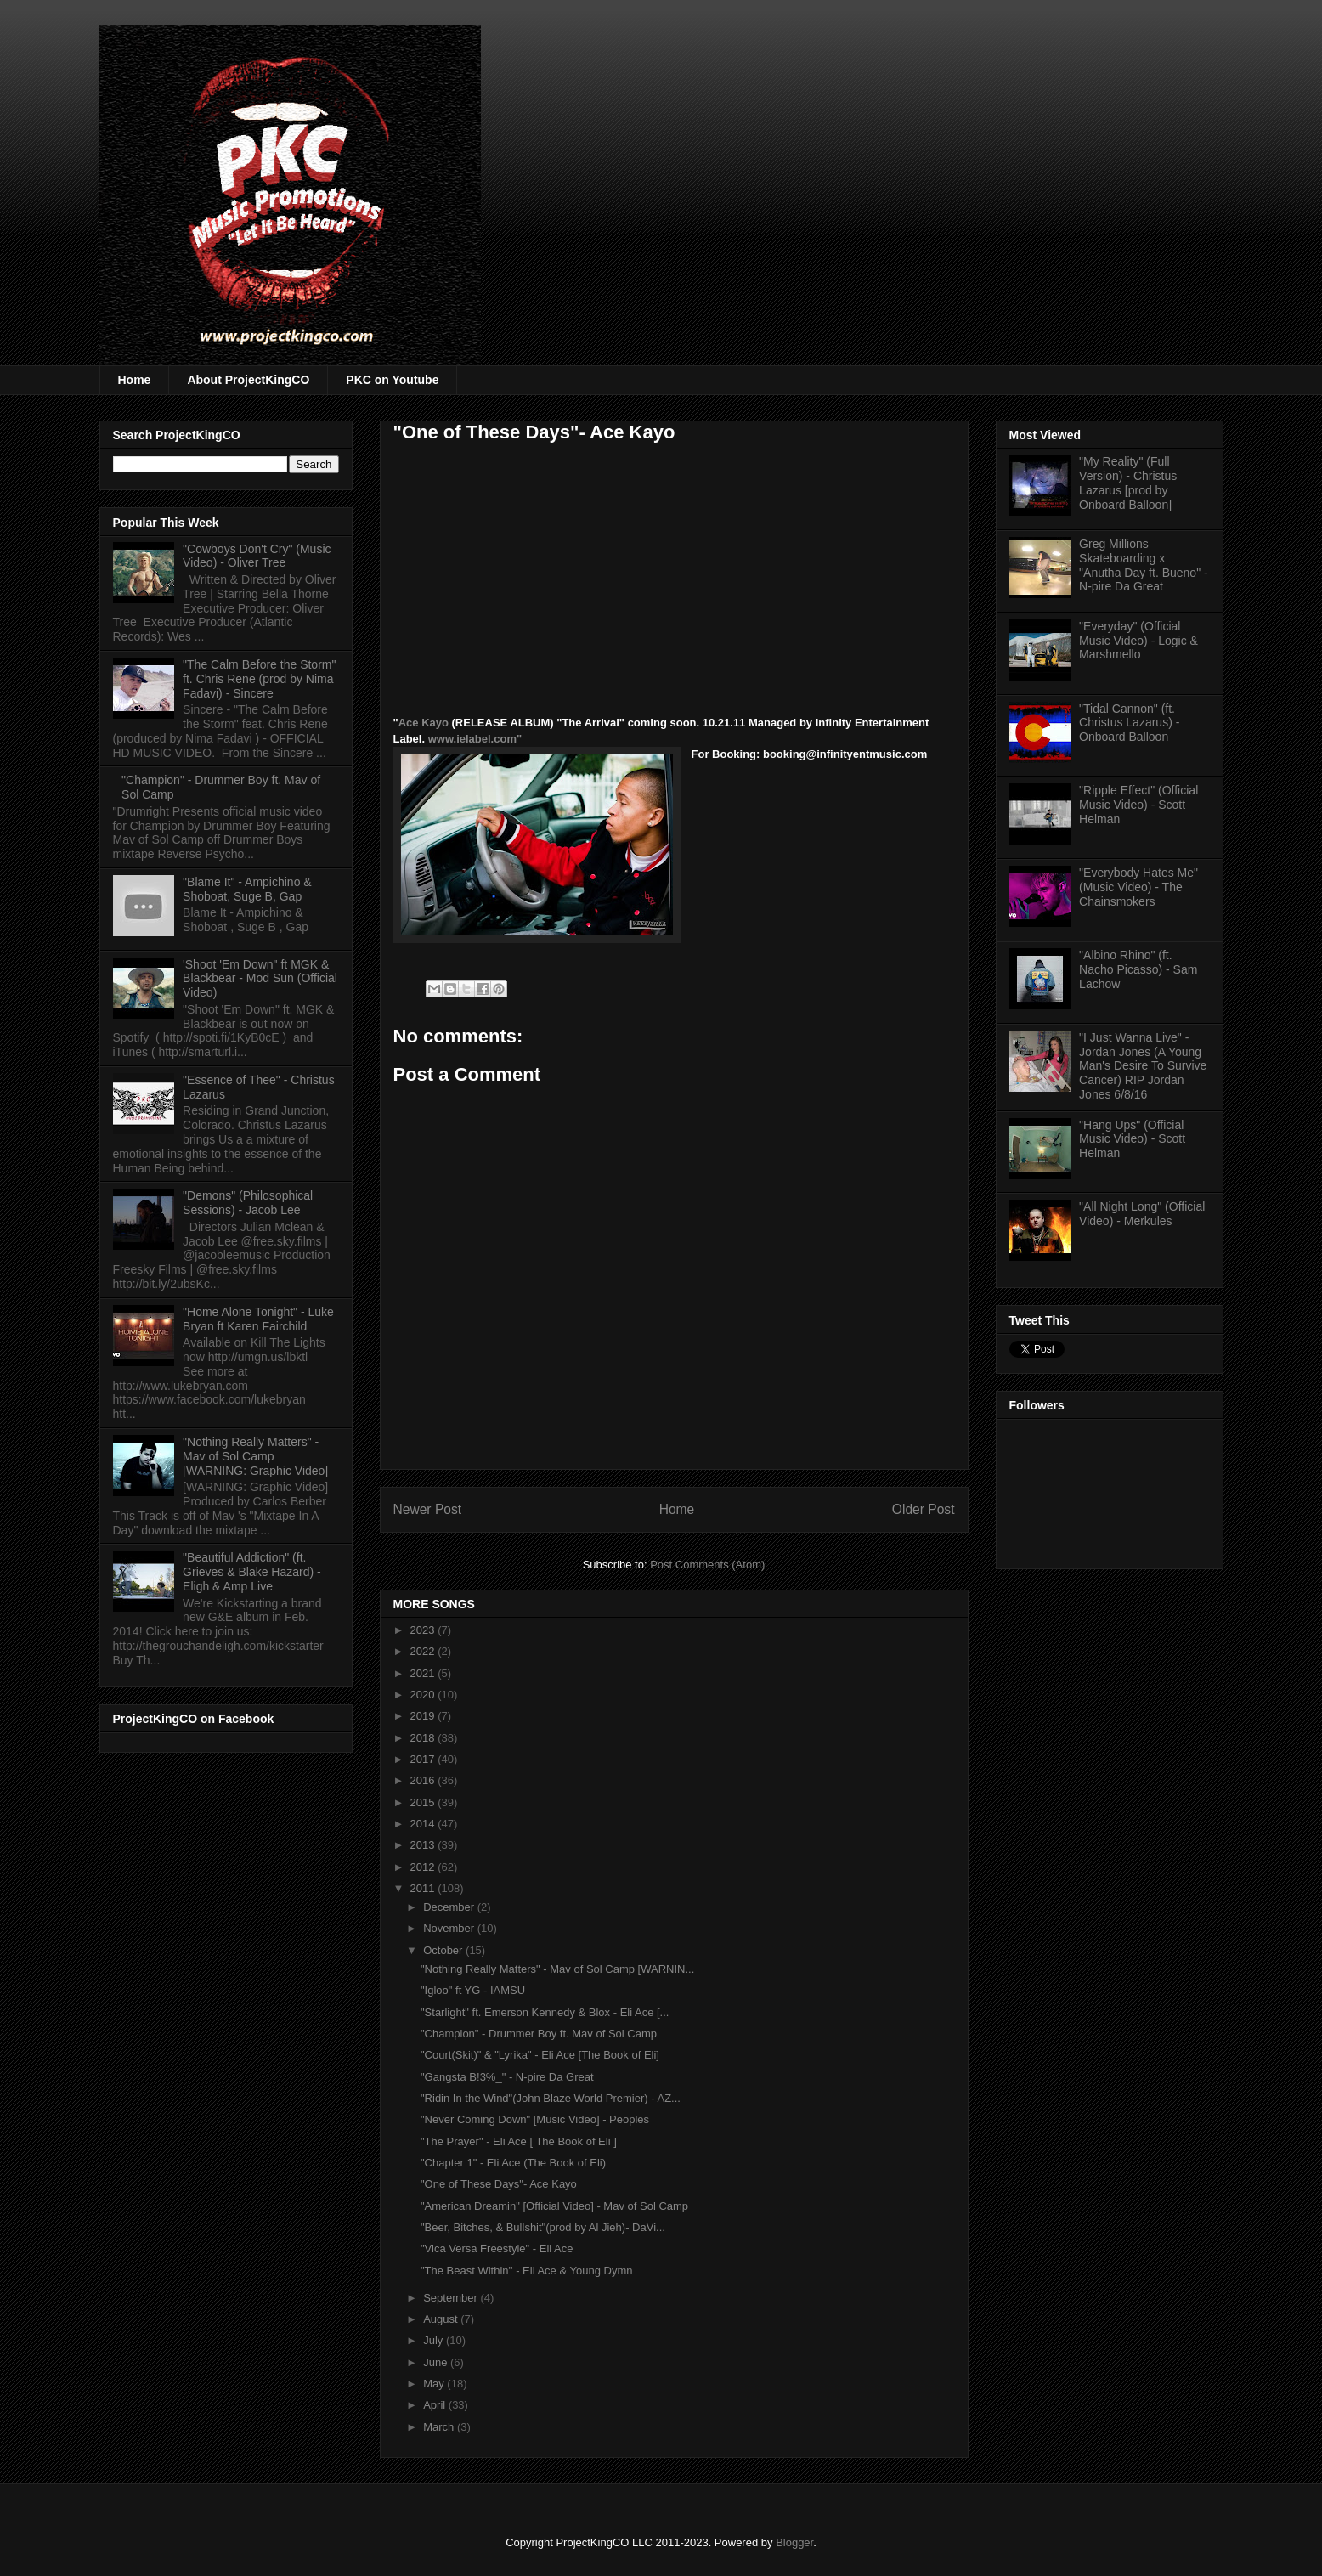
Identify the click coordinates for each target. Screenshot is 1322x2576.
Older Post (923, 1509)
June (436, 2362)
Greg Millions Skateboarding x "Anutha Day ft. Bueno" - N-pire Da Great (1143, 565)
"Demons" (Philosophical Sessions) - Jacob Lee (248, 1203)
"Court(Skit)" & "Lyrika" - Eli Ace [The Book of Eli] (540, 2054)
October (444, 1950)
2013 (424, 1845)
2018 (424, 1737)
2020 (424, 1694)
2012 (424, 1867)
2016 (424, 1780)
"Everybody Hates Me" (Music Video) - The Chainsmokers (1138, 887)
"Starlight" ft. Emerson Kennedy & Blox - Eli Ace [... (545, 2012)
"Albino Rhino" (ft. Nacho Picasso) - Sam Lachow (1138, 969)
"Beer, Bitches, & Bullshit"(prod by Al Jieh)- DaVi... (543, 2227)
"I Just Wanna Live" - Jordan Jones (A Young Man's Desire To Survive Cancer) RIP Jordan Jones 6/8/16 (1142, 1066)
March (440, 2427)
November (450, 1928)
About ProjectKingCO (248, 380)
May (435, 2383)
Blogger (794, 2542)
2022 (424, 1651)
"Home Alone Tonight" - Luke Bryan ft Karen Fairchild (258, 1319)
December (450, 1907)
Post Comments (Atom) (707, 1564)
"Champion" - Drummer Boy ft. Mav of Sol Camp (539, 2033)
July (434, 2340)
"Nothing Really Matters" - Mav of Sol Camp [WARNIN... (557, 1969)
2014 (424, 1823)
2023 (424, 1630)
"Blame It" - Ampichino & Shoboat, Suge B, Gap (247, 889)
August (441, 2319)
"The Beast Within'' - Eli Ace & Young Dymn (526, 2270)
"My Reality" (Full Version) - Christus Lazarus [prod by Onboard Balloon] (1128, 483)
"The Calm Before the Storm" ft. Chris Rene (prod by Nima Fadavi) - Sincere (259, 679)
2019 (424, 1715)
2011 (424, 1888)
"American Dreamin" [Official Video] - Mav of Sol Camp (554, 2206)
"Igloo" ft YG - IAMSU (473, 1990)
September (451, 2297)
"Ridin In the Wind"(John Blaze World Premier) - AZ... (551, 2098)
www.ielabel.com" (475, 738)
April (436, 2404)
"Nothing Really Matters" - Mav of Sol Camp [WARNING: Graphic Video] (255, 1456)
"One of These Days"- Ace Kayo (499, 2184)
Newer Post (427, 1509)
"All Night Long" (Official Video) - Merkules (1142, 1214)
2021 (424, 1673)
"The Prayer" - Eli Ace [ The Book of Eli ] (519, 2141)
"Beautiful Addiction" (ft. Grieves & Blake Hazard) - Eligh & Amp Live (252, 1572)
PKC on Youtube (392, 380)
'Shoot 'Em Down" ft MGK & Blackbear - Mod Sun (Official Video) (260, 979)
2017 (424, 1759)
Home (134, 380)
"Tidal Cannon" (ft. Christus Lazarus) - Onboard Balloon (1129, 723)
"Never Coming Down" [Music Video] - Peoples (535, 2119)
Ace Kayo (423, 722)
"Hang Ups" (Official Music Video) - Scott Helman (1132, 1139)
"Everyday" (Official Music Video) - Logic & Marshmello (1138, 640)
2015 (424, 1802)
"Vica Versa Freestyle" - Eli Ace (497, 2248)
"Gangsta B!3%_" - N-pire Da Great (507, 2076)
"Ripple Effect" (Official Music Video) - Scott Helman (1138, 804)
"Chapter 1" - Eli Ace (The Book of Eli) (513, 2162)
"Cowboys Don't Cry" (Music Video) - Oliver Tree (256, 556)
